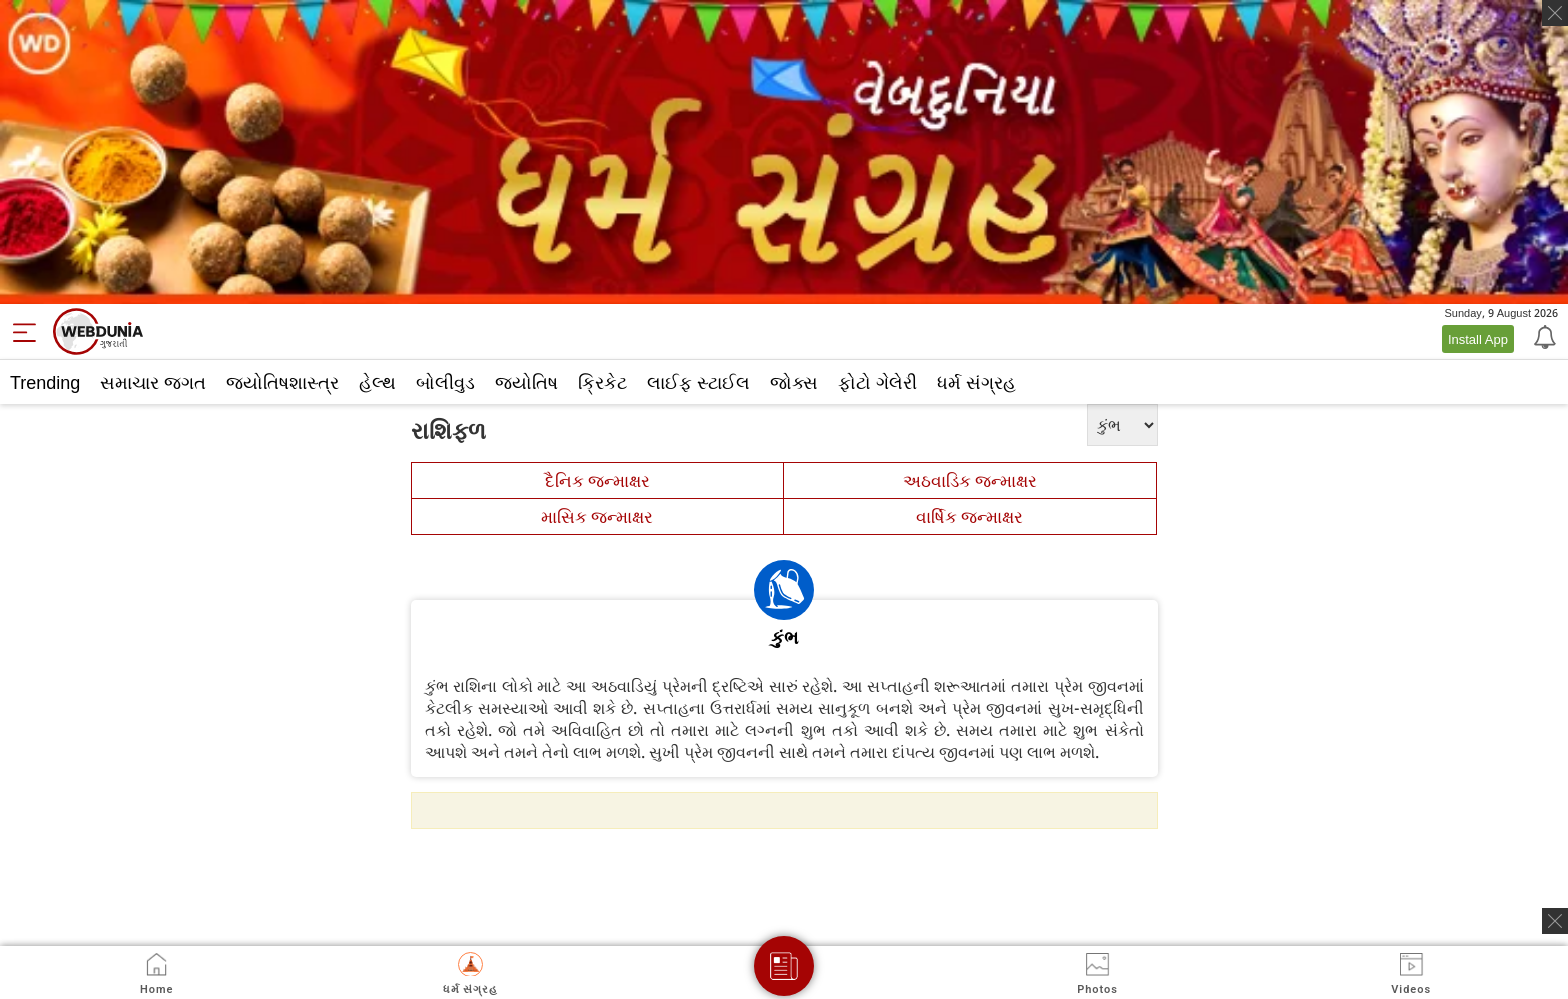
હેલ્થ (377, 382)
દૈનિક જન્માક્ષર (597, 480)
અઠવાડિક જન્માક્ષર (970, 480)
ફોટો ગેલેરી (877, 382)
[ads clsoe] (1555, 921)
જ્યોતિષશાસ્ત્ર (282, 382)
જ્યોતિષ (526, 382)
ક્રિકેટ (602, 382)
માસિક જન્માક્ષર (597, 516)
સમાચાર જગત (153, 382)
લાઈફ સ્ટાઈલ (698, 382)
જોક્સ (794, 382)
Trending (45, 382)
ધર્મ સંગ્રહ (976, 382)
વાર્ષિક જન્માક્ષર (969, 516)
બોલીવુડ (445, 382)
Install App (1478, 339)
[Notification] (1543, 336)
